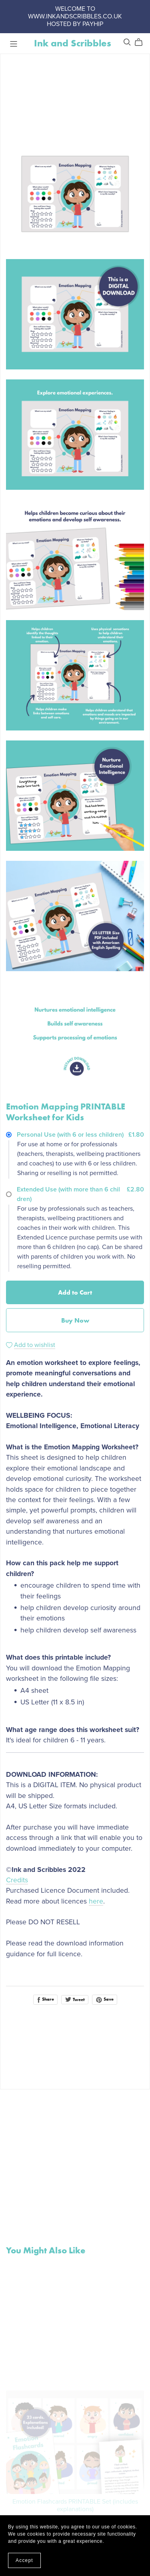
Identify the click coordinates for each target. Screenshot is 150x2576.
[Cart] (142, 42)
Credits (17, 1880)
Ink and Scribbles (72, 43)
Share (45, 1999)
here (96, 1901)
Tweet (75, 1999)
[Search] (127, 42)
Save (105, 1999)
